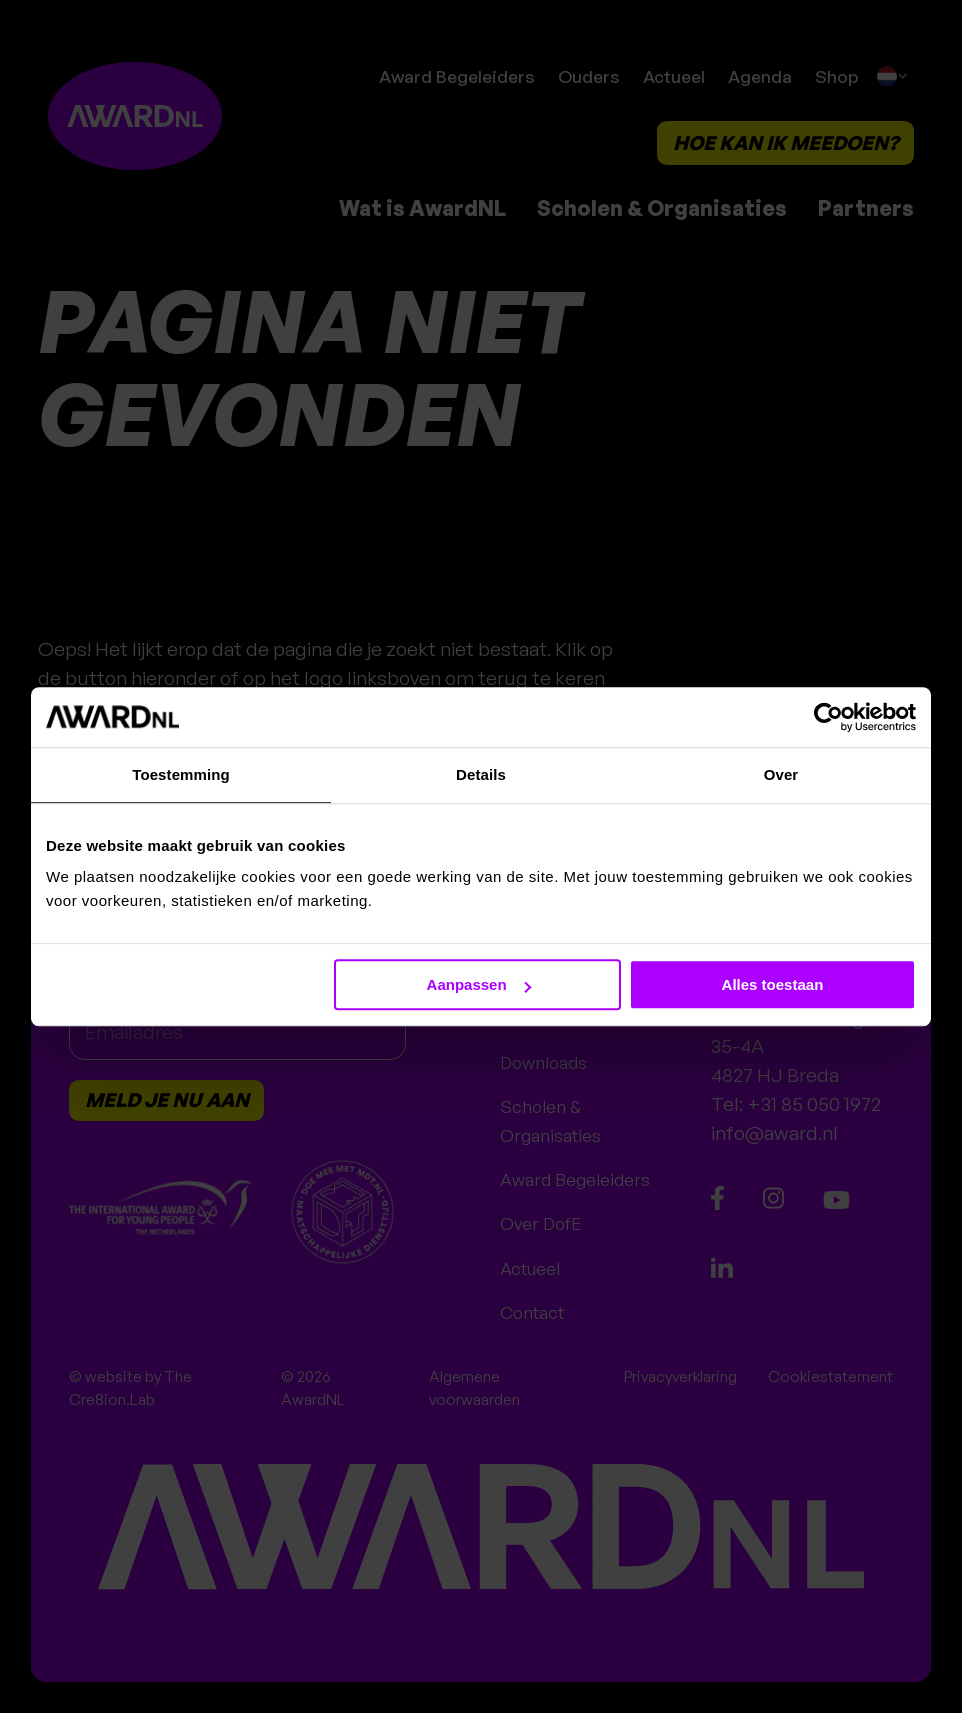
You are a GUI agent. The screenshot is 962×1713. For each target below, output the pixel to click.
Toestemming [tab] (181, 774)
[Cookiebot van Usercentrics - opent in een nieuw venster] (828, 717)
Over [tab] (781, 774)
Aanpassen (479, 984)
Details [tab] (481, 774)
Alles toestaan (773, 984)
